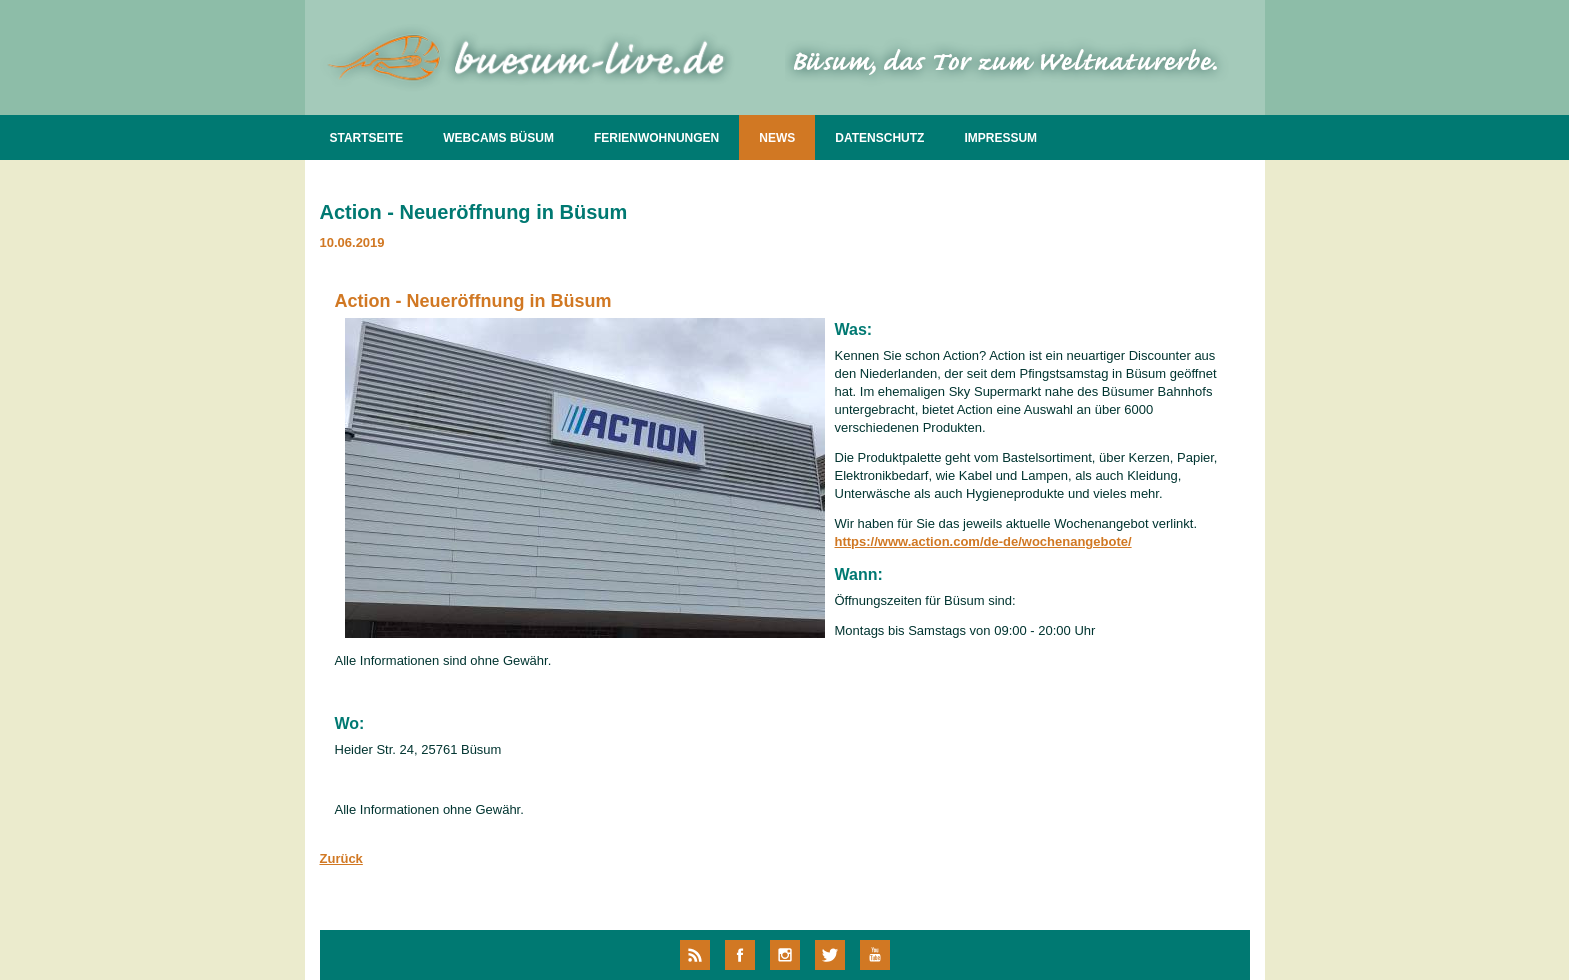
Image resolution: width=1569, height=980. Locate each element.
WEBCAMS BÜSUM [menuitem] (498, 138)
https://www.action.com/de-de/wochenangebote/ (983, 541)
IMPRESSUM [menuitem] (1000, 138)
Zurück (341, 858)
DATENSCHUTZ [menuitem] (879, 138)
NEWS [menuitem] (777, 138)
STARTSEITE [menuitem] (367, 138)
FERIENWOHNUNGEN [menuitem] (656, 138)
